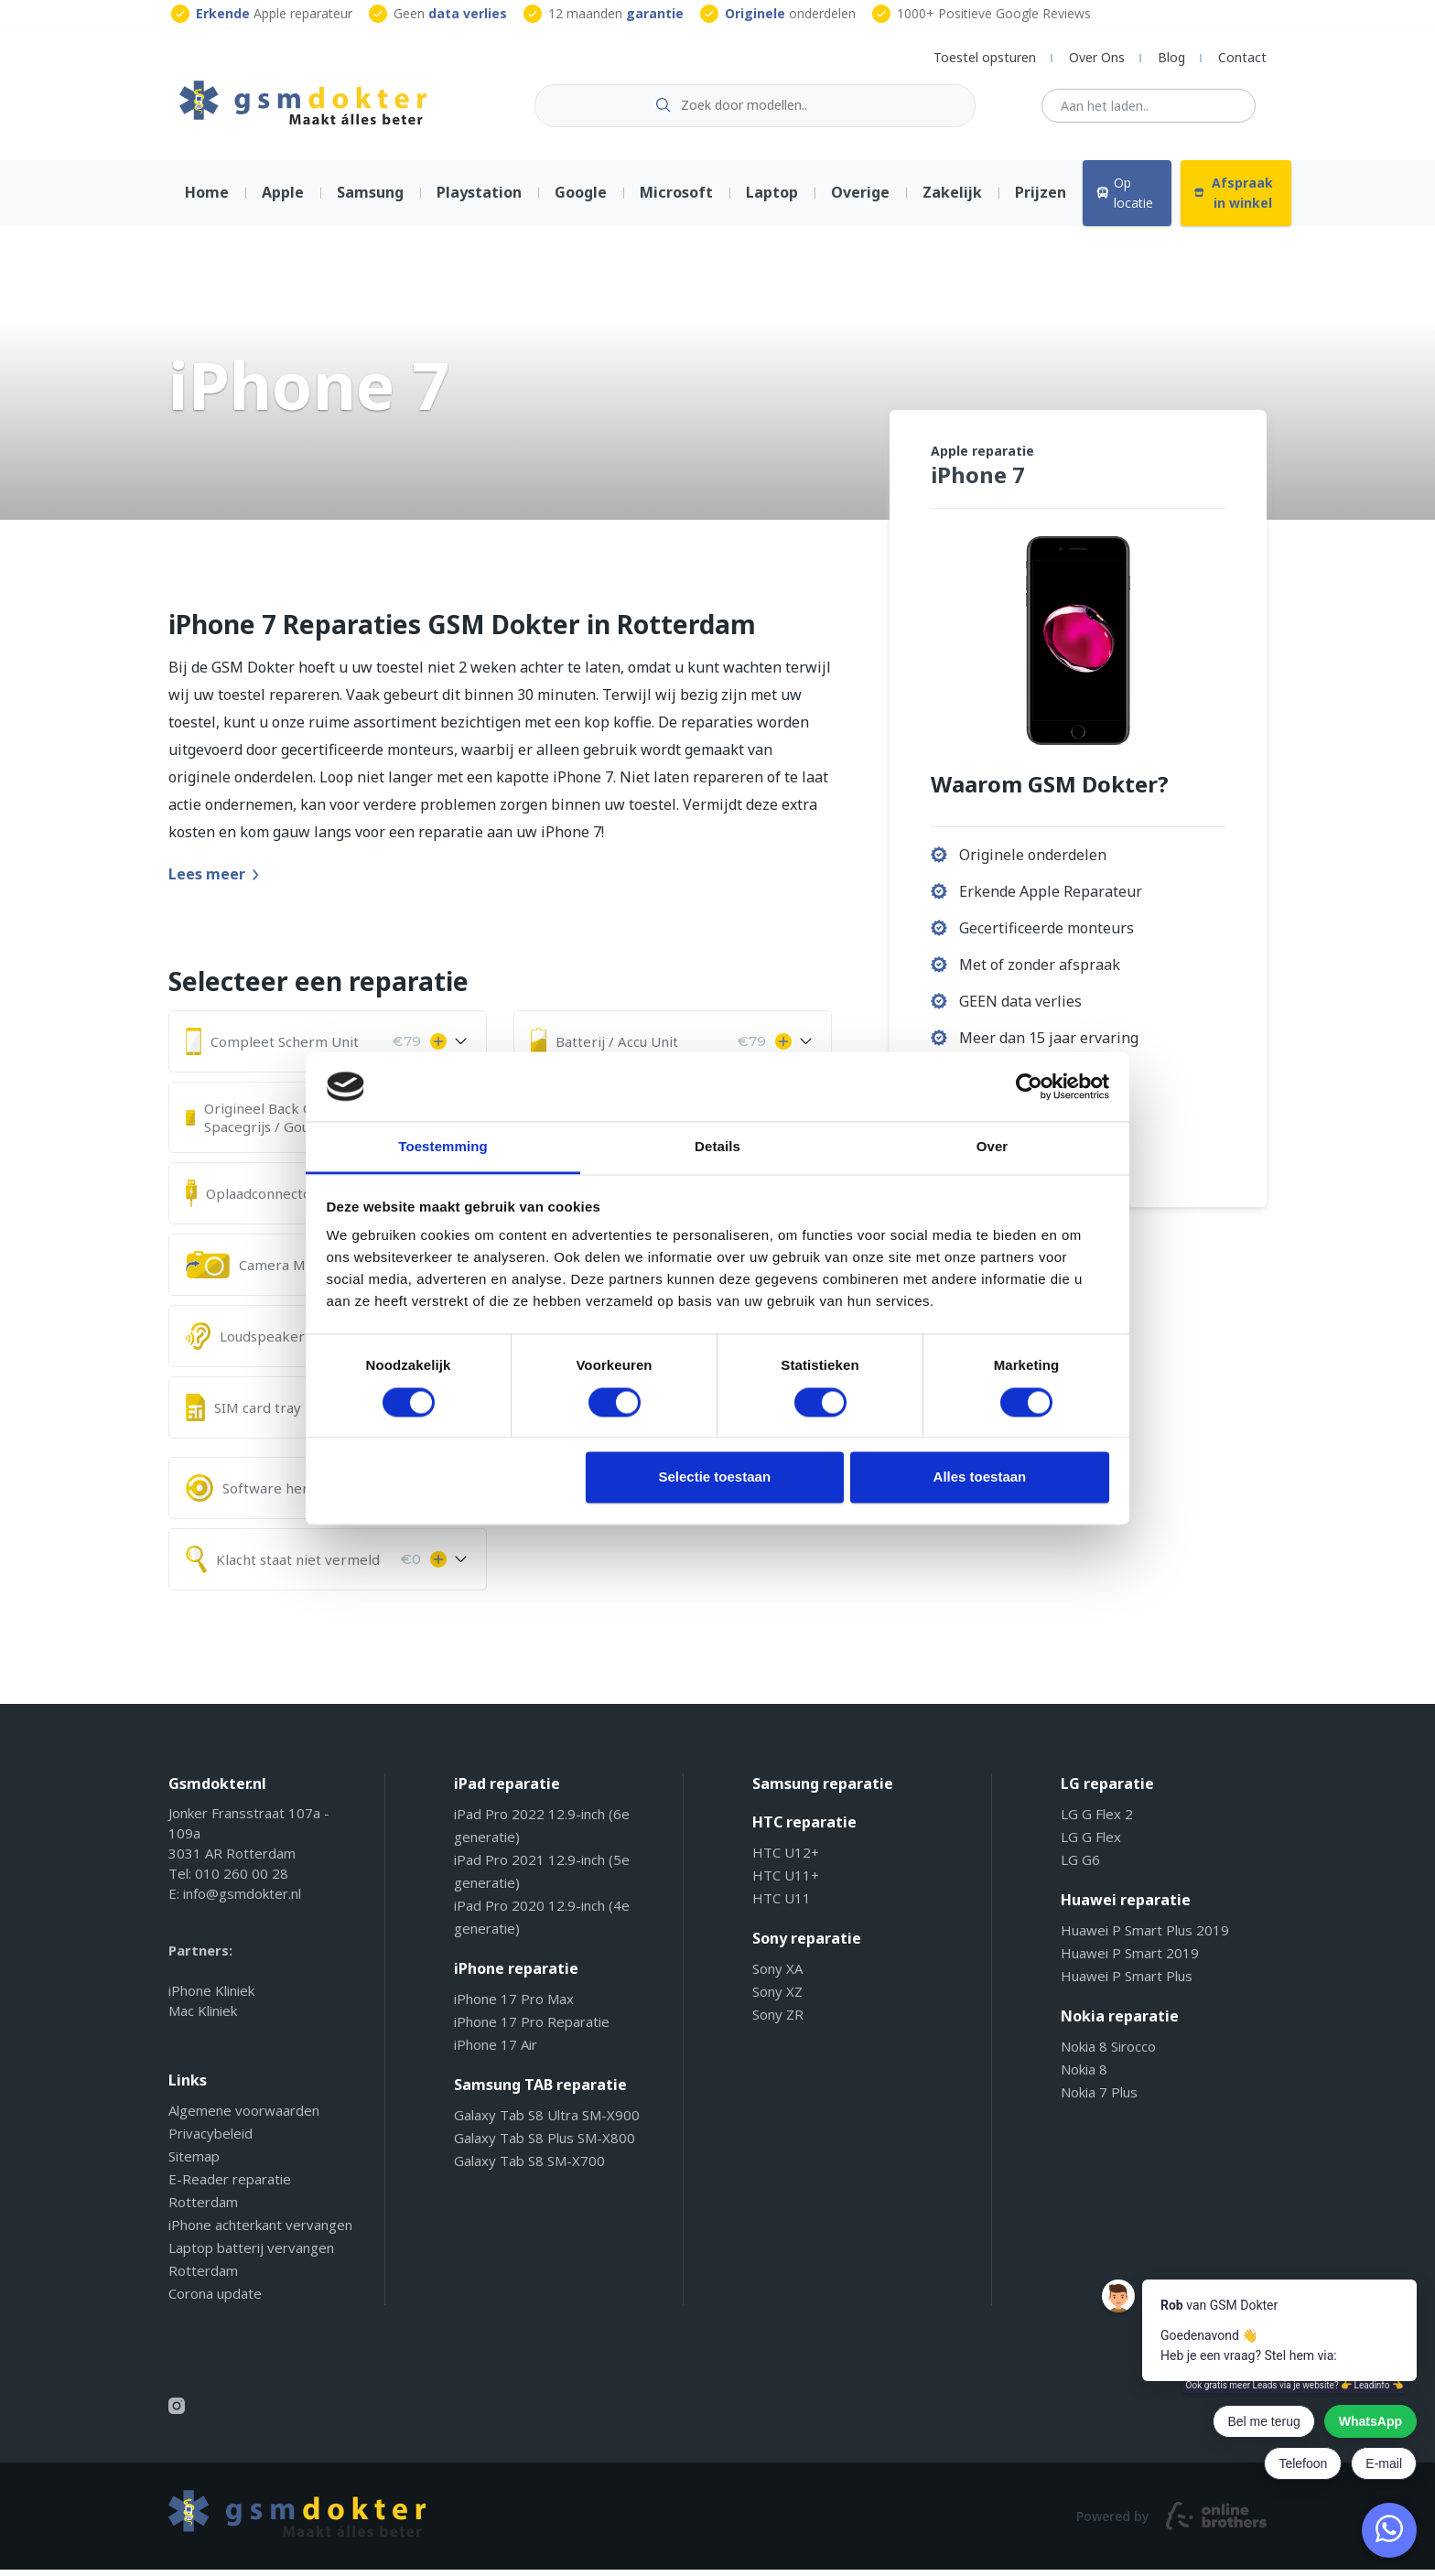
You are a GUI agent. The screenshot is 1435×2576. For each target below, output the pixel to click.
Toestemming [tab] (443, 1147)
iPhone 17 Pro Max (514, 2006)
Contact (1242, 57)
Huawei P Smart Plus (1126, 1983)
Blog (1171, 57)
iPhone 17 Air (495, 2051)
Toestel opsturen (984, 57)
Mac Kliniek (202, 2018)
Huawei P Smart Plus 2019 (1145, 1937)
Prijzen (1040, 199)
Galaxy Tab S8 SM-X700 (529, 2168)
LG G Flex (1091, 1844)
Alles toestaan (980, 1477)
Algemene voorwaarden (243, 2117)
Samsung (370, 199)
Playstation (479, 199)
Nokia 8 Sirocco (1108, 2053)
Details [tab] (717, 1147)
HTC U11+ (785, 1882)
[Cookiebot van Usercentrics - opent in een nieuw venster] (1029, 1086)
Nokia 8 (1084, 2076)
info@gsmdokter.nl (242, 1901)
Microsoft (676, 199)
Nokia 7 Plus (1099, 2099)
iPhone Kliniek (211, 1998)
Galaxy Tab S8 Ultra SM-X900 (547, 2122)
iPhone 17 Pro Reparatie (532, 2029)
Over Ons (1097, 57)
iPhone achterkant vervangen (260, 2232)
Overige (860, 199)
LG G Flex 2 (1097, 1821)
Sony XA (777, 1976)
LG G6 (1080, 1867)
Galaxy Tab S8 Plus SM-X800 (544, 2145)
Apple (283, 199)
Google (581, 199)
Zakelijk (952, 199)
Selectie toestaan (715, 1477)
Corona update (215, 2300)
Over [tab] (992, 1147)
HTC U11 (781, 1905)
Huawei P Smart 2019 (1130, 1960)
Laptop (772, 199)
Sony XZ (777, 1998)
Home (207, 199)
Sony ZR (778, 2021)
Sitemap (194, 2163)
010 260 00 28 (241, 1880)
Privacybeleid (210, 2140)
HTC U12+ (785, 1859)
